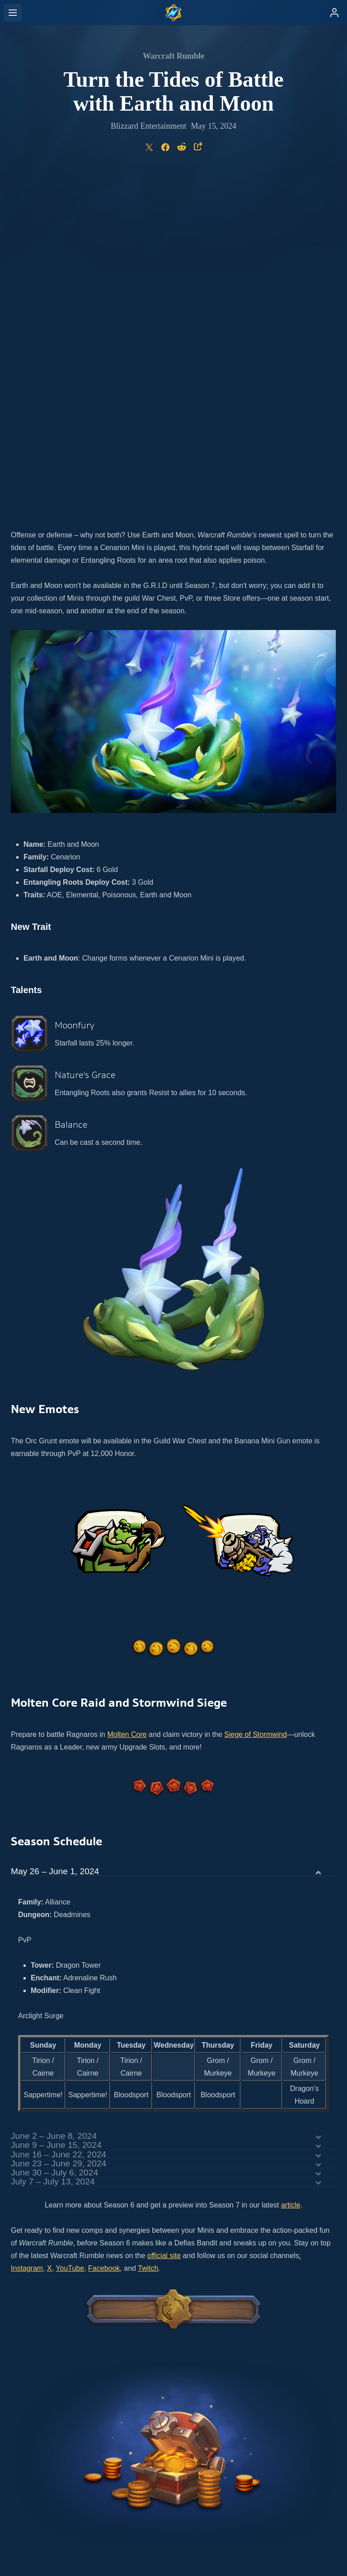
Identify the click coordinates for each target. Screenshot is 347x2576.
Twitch (148, 1929)
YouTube (70, 1929)
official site (164, 1917)
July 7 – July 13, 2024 (53, 1843)
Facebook (104, 1929)
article (290, 1866)
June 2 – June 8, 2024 (54, 1797)
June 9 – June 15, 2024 (56, 1806)
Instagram (27, 1929)
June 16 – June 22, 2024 (58, 1815)
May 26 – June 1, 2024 (55, 1532)
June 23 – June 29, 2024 (58, 1824)
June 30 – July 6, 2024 (54, 1834)
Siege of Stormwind (255, 1396)
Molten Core (126, 1396)
